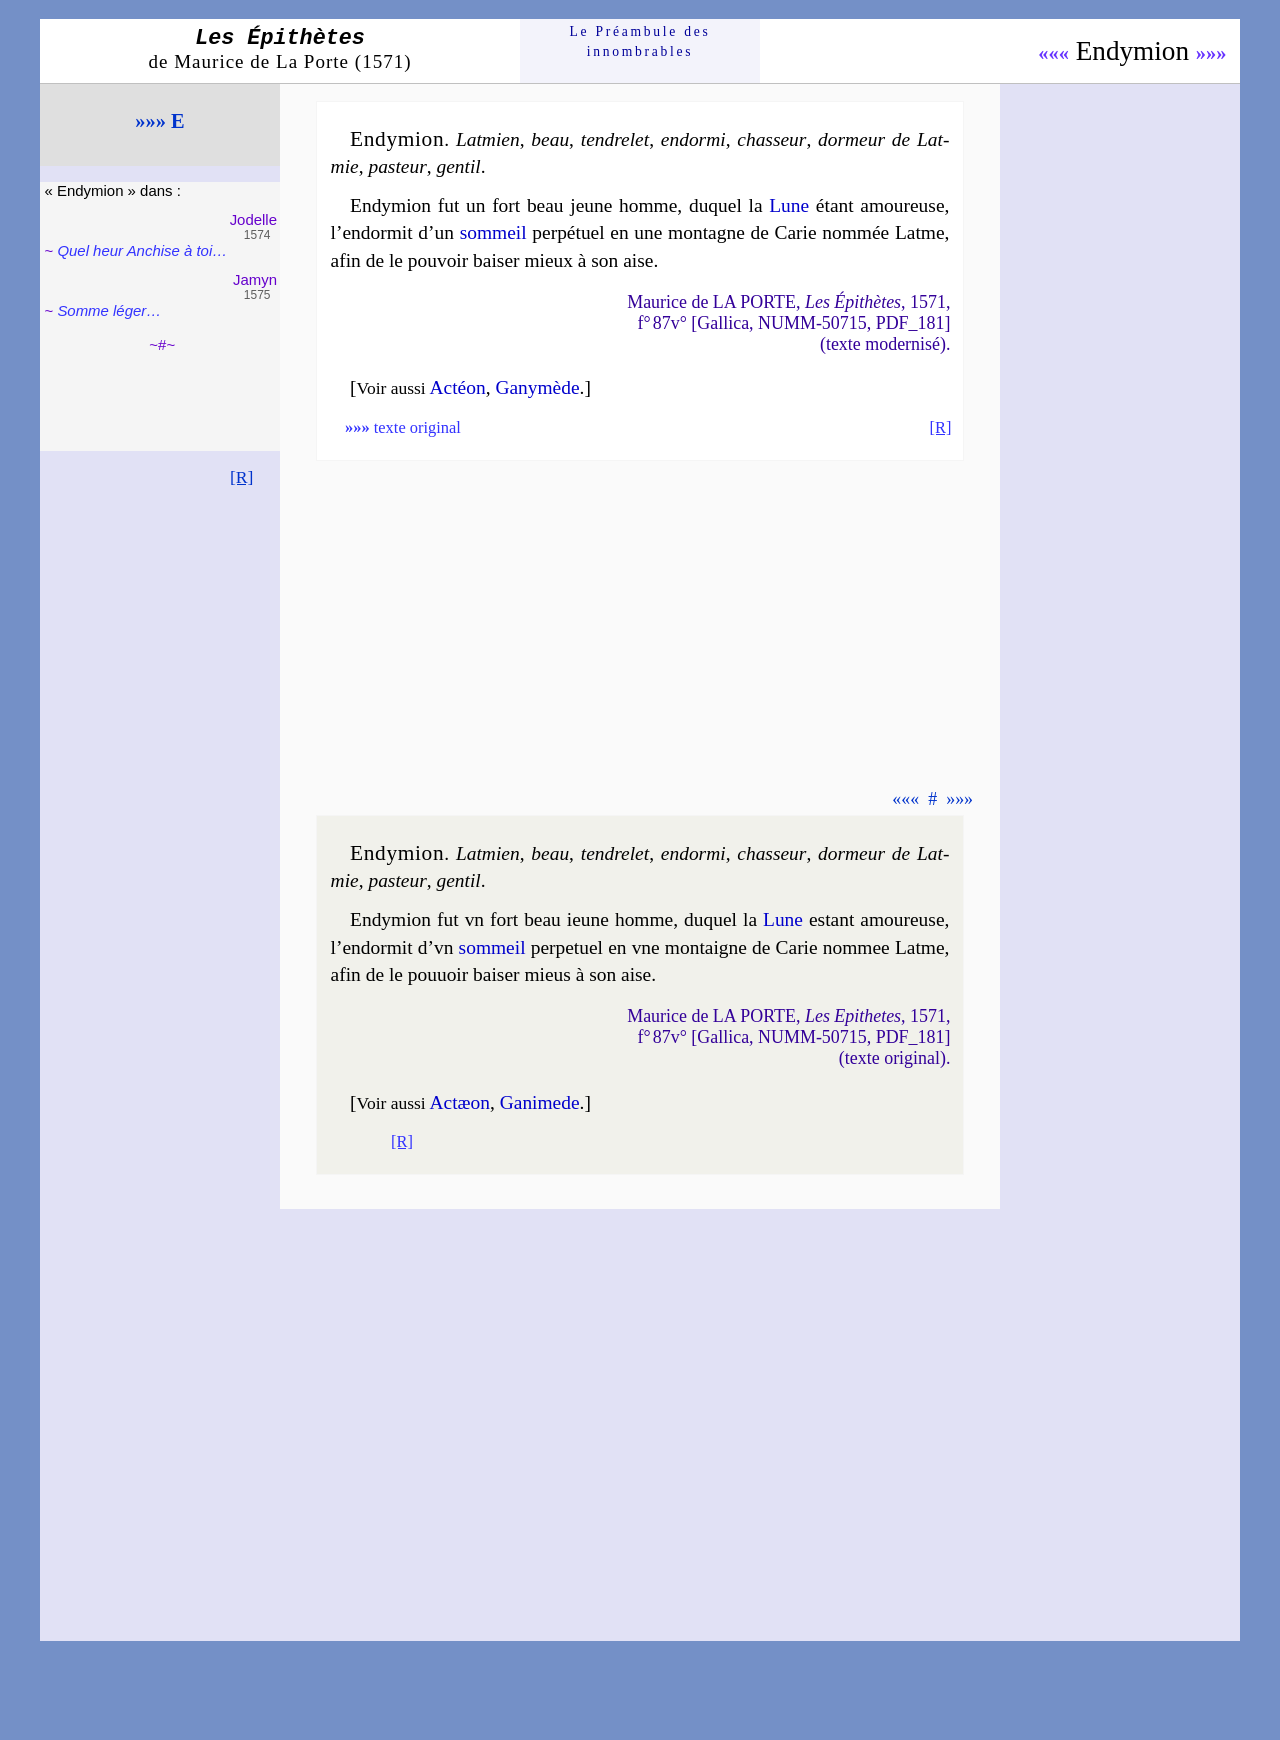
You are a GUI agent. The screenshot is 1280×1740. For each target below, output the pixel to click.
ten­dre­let (615, 139)
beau (550, 139)
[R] (242, 477)
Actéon (458, 387)
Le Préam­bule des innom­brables (640, 41)
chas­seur (771, 139)
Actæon (460, 1102)
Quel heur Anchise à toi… (142, 250)
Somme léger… (109, 310)
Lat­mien (488, 139)
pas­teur (397, 166)
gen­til (458, 166)
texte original (403, 427)
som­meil (493, 232)
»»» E (159, 121)
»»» (1211, 53)
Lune (789, 205)
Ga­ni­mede (540, 1102)
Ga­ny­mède (537, 387)
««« (1053, 53)
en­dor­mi (693, 139)
